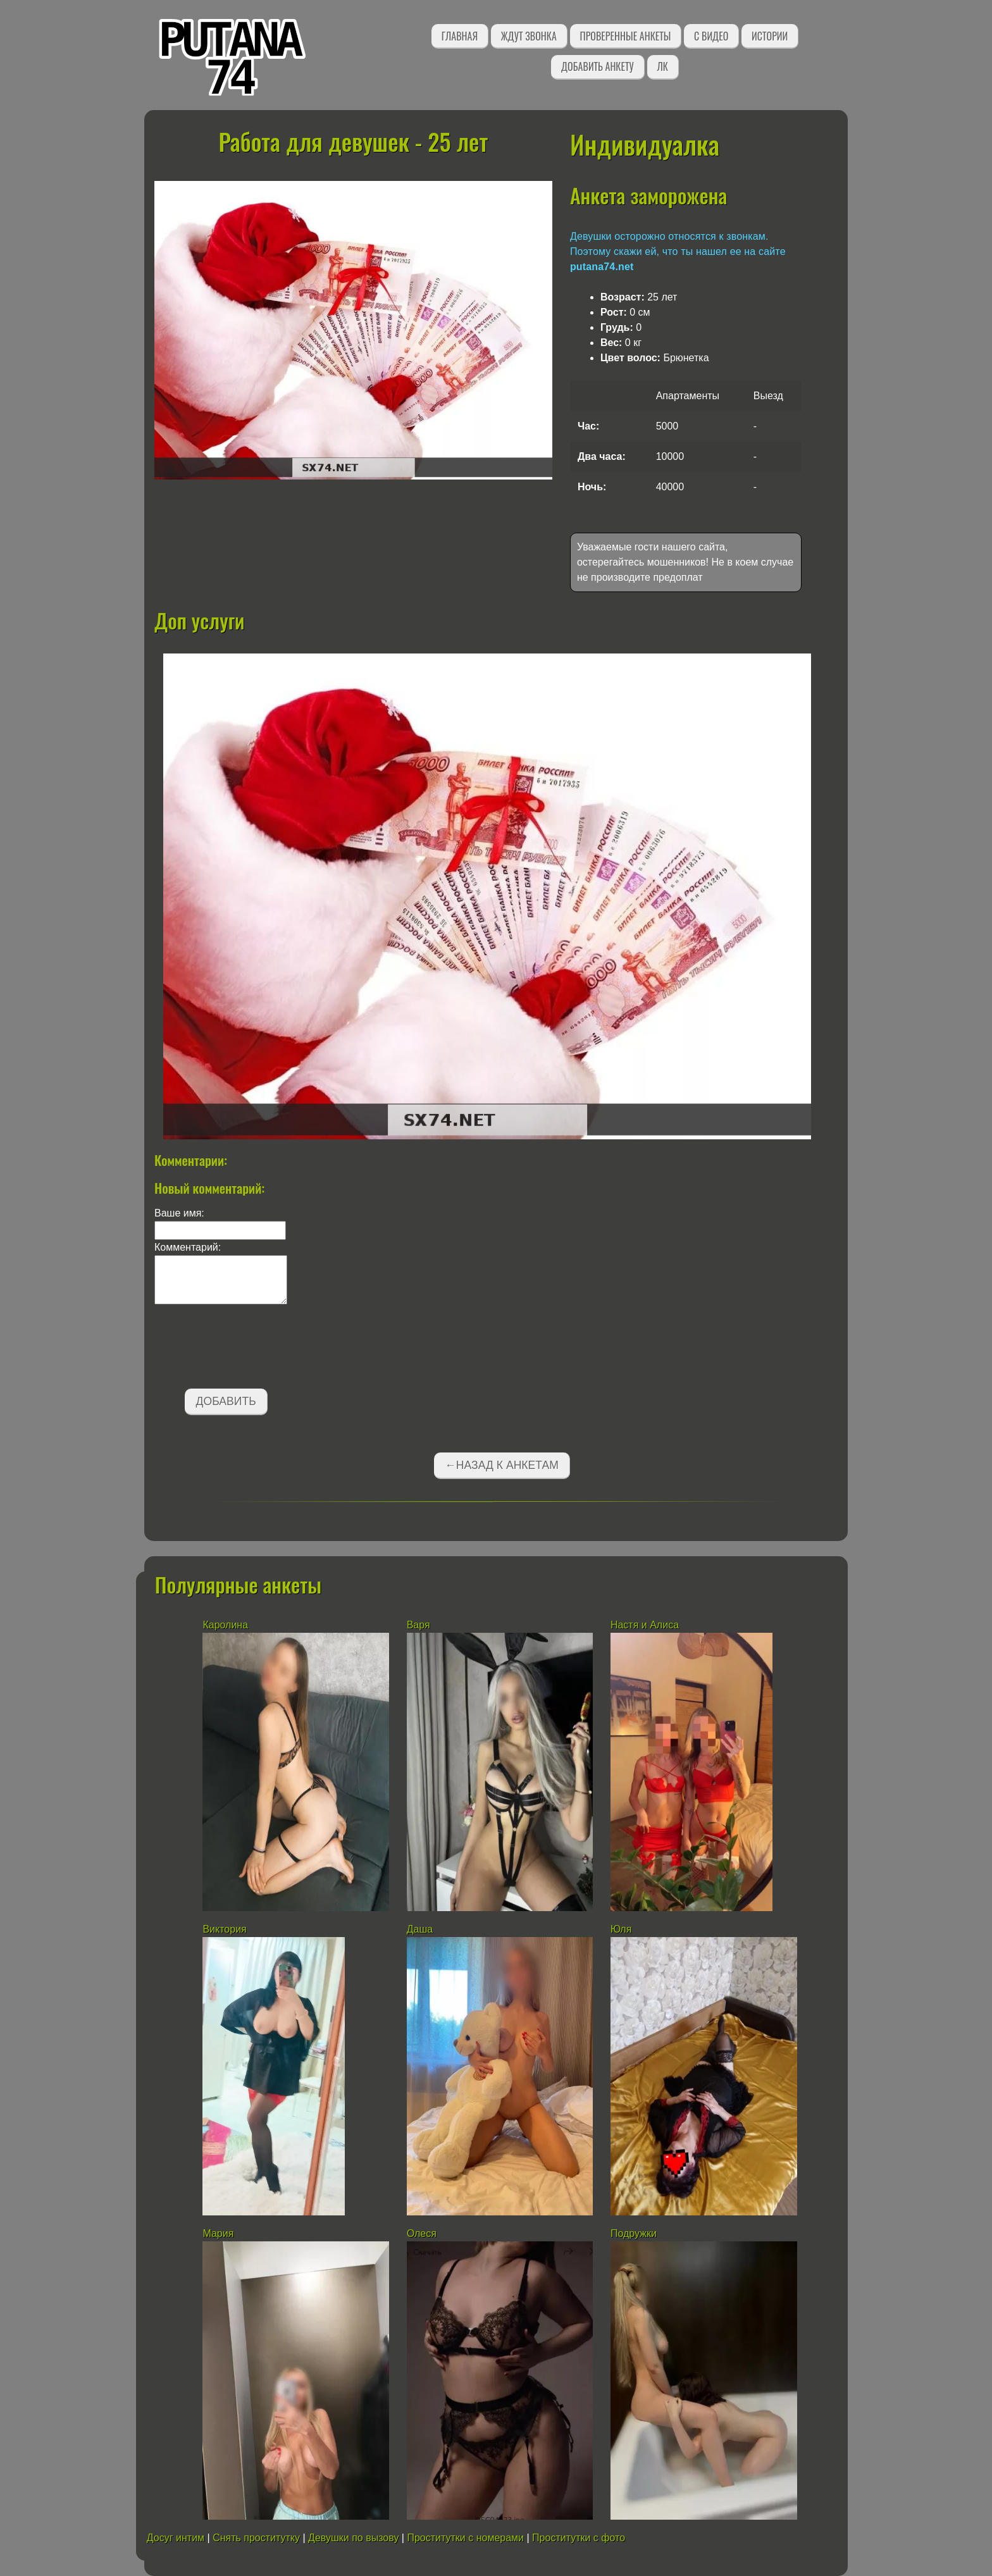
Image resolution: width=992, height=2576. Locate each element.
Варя (418, 1624)
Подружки (634, 2233)
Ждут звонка (529, 36)
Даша (420, 1929)
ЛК (662, 66)
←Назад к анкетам (502, 1465)
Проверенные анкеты (625, 36)
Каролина (225, 1624)
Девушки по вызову (353, 2537)
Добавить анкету (597, 66)
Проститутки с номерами (465, 2537)
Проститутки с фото (578, 2537)
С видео (711, 36)
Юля (621, 1929)
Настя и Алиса (645, 1624)
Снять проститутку (256, 2537)
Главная (460, 36)
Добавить (226, 1401)
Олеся (422, 2233)
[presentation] (250, 1348)
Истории (770, 36)
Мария (217, 2233)
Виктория (224, 1929)
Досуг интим (175, 2537)
